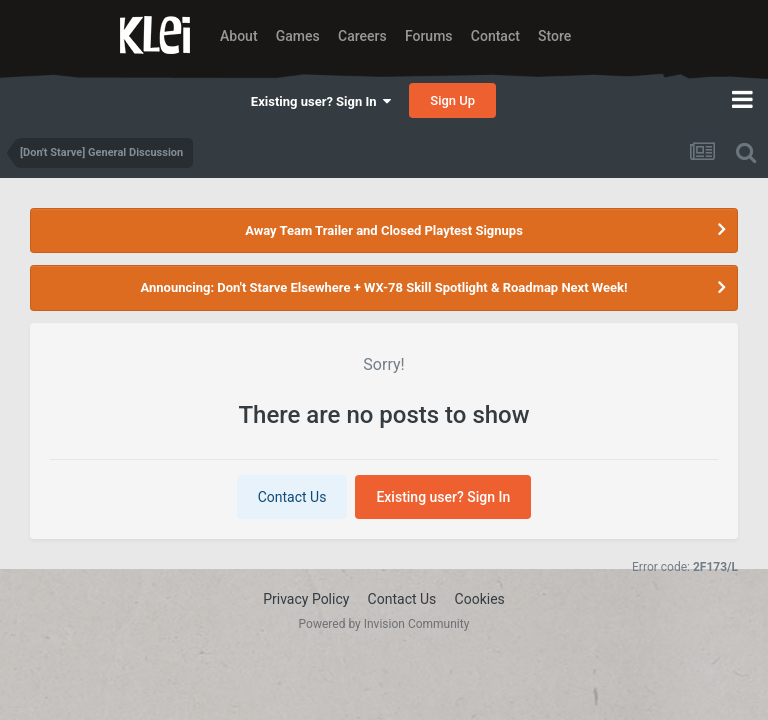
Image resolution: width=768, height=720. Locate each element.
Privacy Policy (306, 599)
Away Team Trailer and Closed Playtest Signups (384, 230)
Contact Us (292, 497)
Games (298, 36)
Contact (495, 36)
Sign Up (452, 100)
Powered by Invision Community (384, 624)
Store (554, 36)
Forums (429, 36)
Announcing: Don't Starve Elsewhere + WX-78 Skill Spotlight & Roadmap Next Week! (383, 287)
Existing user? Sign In (321, 101)
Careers (362, 36)
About (239, 36)
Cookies (480, 599)
